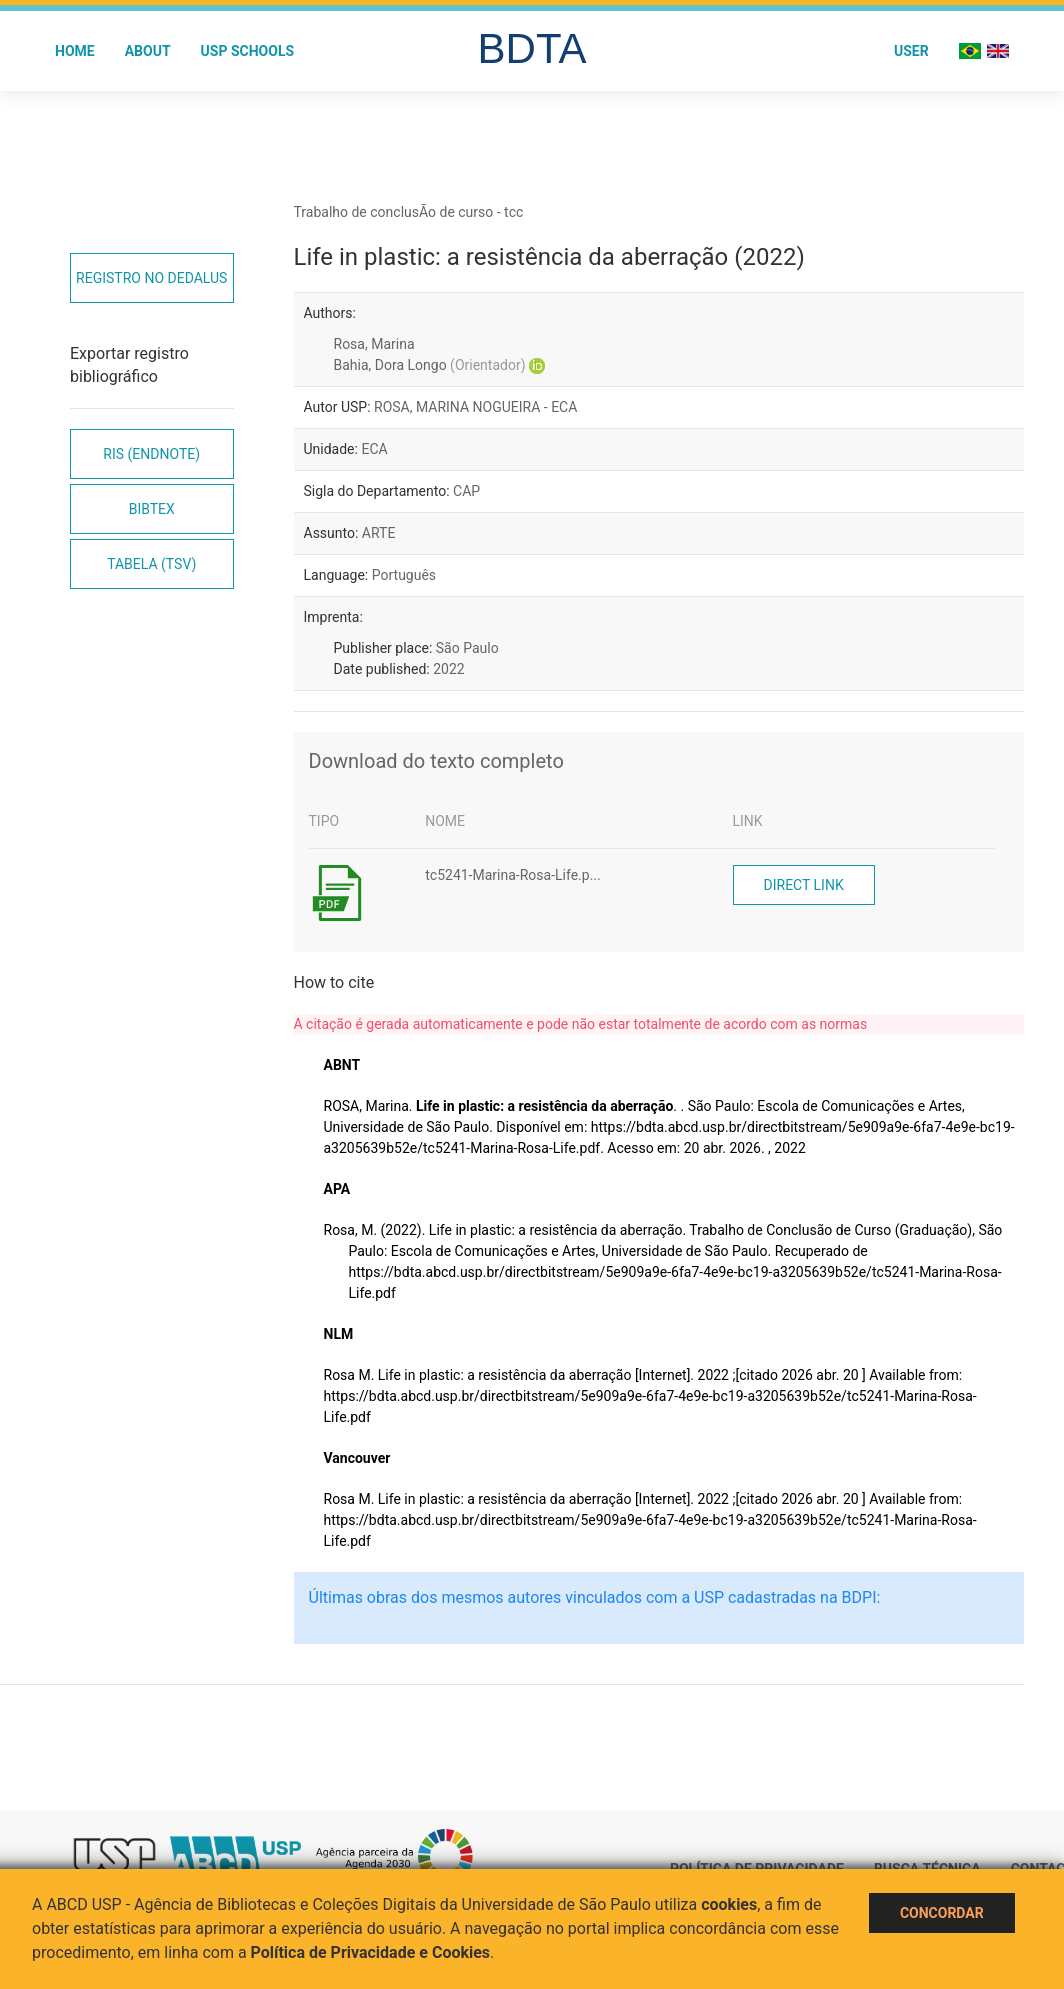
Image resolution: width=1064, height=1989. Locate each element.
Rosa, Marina (374, 344)
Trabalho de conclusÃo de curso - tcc (409, 212)
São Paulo (467, 648)
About (148, 51)
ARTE (379, 533)
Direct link (804, 885)
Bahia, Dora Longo (430, 365)
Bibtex (152, 509)
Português (404, 575)
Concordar (942, 1913)
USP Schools (248, 51)
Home (75, 51)
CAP (466, 491)
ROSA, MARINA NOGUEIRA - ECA (475, 407)
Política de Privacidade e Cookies (371, 1952)
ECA (374, 449)
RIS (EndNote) (151, 454)
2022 (448, 669)
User (911, 51)
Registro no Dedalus (151, 278)
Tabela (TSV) (151, 564)
